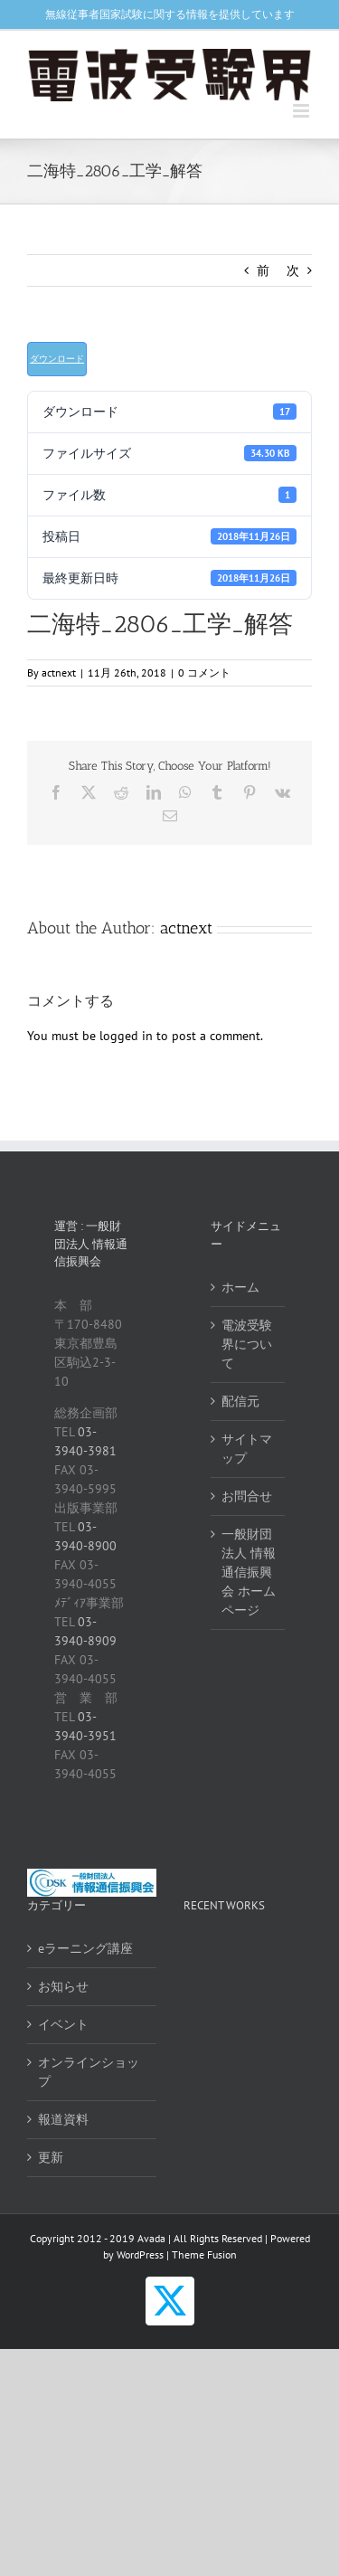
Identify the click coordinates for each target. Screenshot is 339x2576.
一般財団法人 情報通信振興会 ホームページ (248, 1572)
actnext (59, 672)
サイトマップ (246, 1448)
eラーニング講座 (85, 1948)
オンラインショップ (88, 2071)
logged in (126, 1036)
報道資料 (63, 2119)
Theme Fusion (204, 2254)
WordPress (140, 2254)
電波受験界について (246, 1344)
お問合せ (246, 1496)
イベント (63, 2024)
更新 (50, 2157)
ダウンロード (57, 359)
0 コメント (204, 672)
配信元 (240, 1401)
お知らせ (63, 1986)
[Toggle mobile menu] (302, 110)
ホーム (240, 1287)
